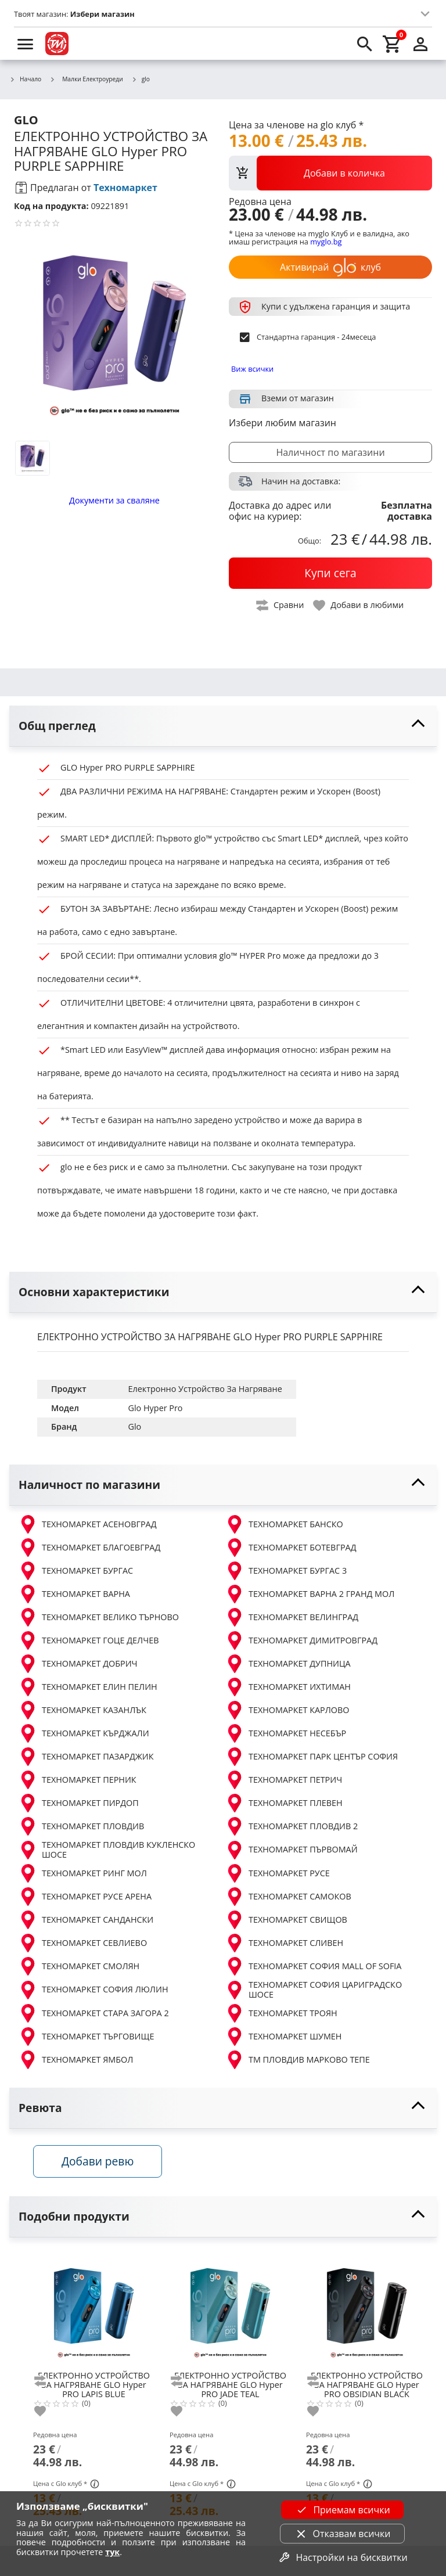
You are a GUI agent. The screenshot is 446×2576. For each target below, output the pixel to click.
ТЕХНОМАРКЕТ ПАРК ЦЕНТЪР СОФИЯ (311, 1756)
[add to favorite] (47, 2414)
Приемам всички (342, 2510)
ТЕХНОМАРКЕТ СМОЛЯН (79, 1966)
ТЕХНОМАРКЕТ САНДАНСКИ (86, 1920)
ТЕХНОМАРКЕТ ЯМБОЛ (76, 2059)
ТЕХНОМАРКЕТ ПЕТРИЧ (283, 1780)
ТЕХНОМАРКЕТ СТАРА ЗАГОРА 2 (94, 2013)
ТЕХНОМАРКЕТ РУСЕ (277, 1873)
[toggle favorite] (359, 605)
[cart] (392, 43)
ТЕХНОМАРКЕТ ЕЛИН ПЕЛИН (88, 1687)
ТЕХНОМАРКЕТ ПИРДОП (79, 1803)
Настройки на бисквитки (342, 2557)
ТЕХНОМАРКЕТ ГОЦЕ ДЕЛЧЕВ (89, 1640)
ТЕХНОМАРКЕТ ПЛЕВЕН (284, 1803)
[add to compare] (47, 2384)
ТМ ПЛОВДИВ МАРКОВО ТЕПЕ (297, 2059)
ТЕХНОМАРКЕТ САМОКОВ (288, 1896)
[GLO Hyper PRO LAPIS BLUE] (93, 2311)
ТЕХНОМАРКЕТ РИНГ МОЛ (83, 1873)
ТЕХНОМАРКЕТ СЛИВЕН (284, 1943)
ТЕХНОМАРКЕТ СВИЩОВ (286, 1920)
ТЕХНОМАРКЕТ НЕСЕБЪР (285, 1733)
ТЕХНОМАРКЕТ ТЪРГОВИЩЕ (86, 2036)
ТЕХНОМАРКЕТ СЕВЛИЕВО (83, 1943)
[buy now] (330, 573)
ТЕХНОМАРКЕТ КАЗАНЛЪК (82, 1710)
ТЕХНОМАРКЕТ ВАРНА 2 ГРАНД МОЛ (309, 1594)
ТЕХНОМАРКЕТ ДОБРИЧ (78, 1663)
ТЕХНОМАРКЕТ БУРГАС (76, 1571)
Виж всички (252, 369)
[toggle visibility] (223, 726)
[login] (420, 43)
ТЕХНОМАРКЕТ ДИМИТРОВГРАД (301, 1640)
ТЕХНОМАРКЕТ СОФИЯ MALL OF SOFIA (313, 1966)
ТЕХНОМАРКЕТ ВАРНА (74, 1594)
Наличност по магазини (330, 452)
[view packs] (330, 173)
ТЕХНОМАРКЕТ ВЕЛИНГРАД (291, 1617)
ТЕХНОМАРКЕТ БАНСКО (284, 1524)
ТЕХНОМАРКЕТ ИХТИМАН (288, 1687)
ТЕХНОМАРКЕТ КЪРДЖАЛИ (84, 1733)
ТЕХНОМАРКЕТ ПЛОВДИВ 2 (291, 1826)
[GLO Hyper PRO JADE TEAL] (230, 2311)
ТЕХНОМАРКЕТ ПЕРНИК (77, 1780)
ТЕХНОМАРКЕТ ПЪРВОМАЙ (291, 1850)
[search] (364, 43)
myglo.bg (325, 241)
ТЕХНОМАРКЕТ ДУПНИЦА (288, 1663)
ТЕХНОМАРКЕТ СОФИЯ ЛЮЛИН (93, 1990)
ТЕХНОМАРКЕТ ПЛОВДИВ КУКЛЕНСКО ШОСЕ (107, 1849)
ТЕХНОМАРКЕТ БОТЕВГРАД (290, 1547)
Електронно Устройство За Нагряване (205, 1388)
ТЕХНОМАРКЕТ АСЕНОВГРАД (88, 1524)
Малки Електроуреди (86, 79)
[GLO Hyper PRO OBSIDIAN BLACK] (366, 2311)
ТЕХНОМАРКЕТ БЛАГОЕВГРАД (89, 1547)
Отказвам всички (342, 2534)
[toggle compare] (280, 605)
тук (112, 2551)
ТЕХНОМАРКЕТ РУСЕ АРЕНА (85, 1896)
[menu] (25, 43)
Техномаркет (125, 187)
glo (140, 79)
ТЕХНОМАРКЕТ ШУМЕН (283, 2036)
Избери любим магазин (282, 422)
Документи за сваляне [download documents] (114, 500)
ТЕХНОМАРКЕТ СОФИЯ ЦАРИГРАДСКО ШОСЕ (313, 1989)
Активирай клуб (330, 267)
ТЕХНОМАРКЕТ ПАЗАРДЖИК (86, 1756)
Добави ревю (102, 2163)
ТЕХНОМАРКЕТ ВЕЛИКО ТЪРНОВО (99, 1617)
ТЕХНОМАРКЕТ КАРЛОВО (287, 1710)
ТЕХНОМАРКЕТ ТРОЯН (281, 2013)
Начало (25, 79)
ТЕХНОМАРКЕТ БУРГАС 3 (286, 1571)
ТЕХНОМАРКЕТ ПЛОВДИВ (81, 1826)
